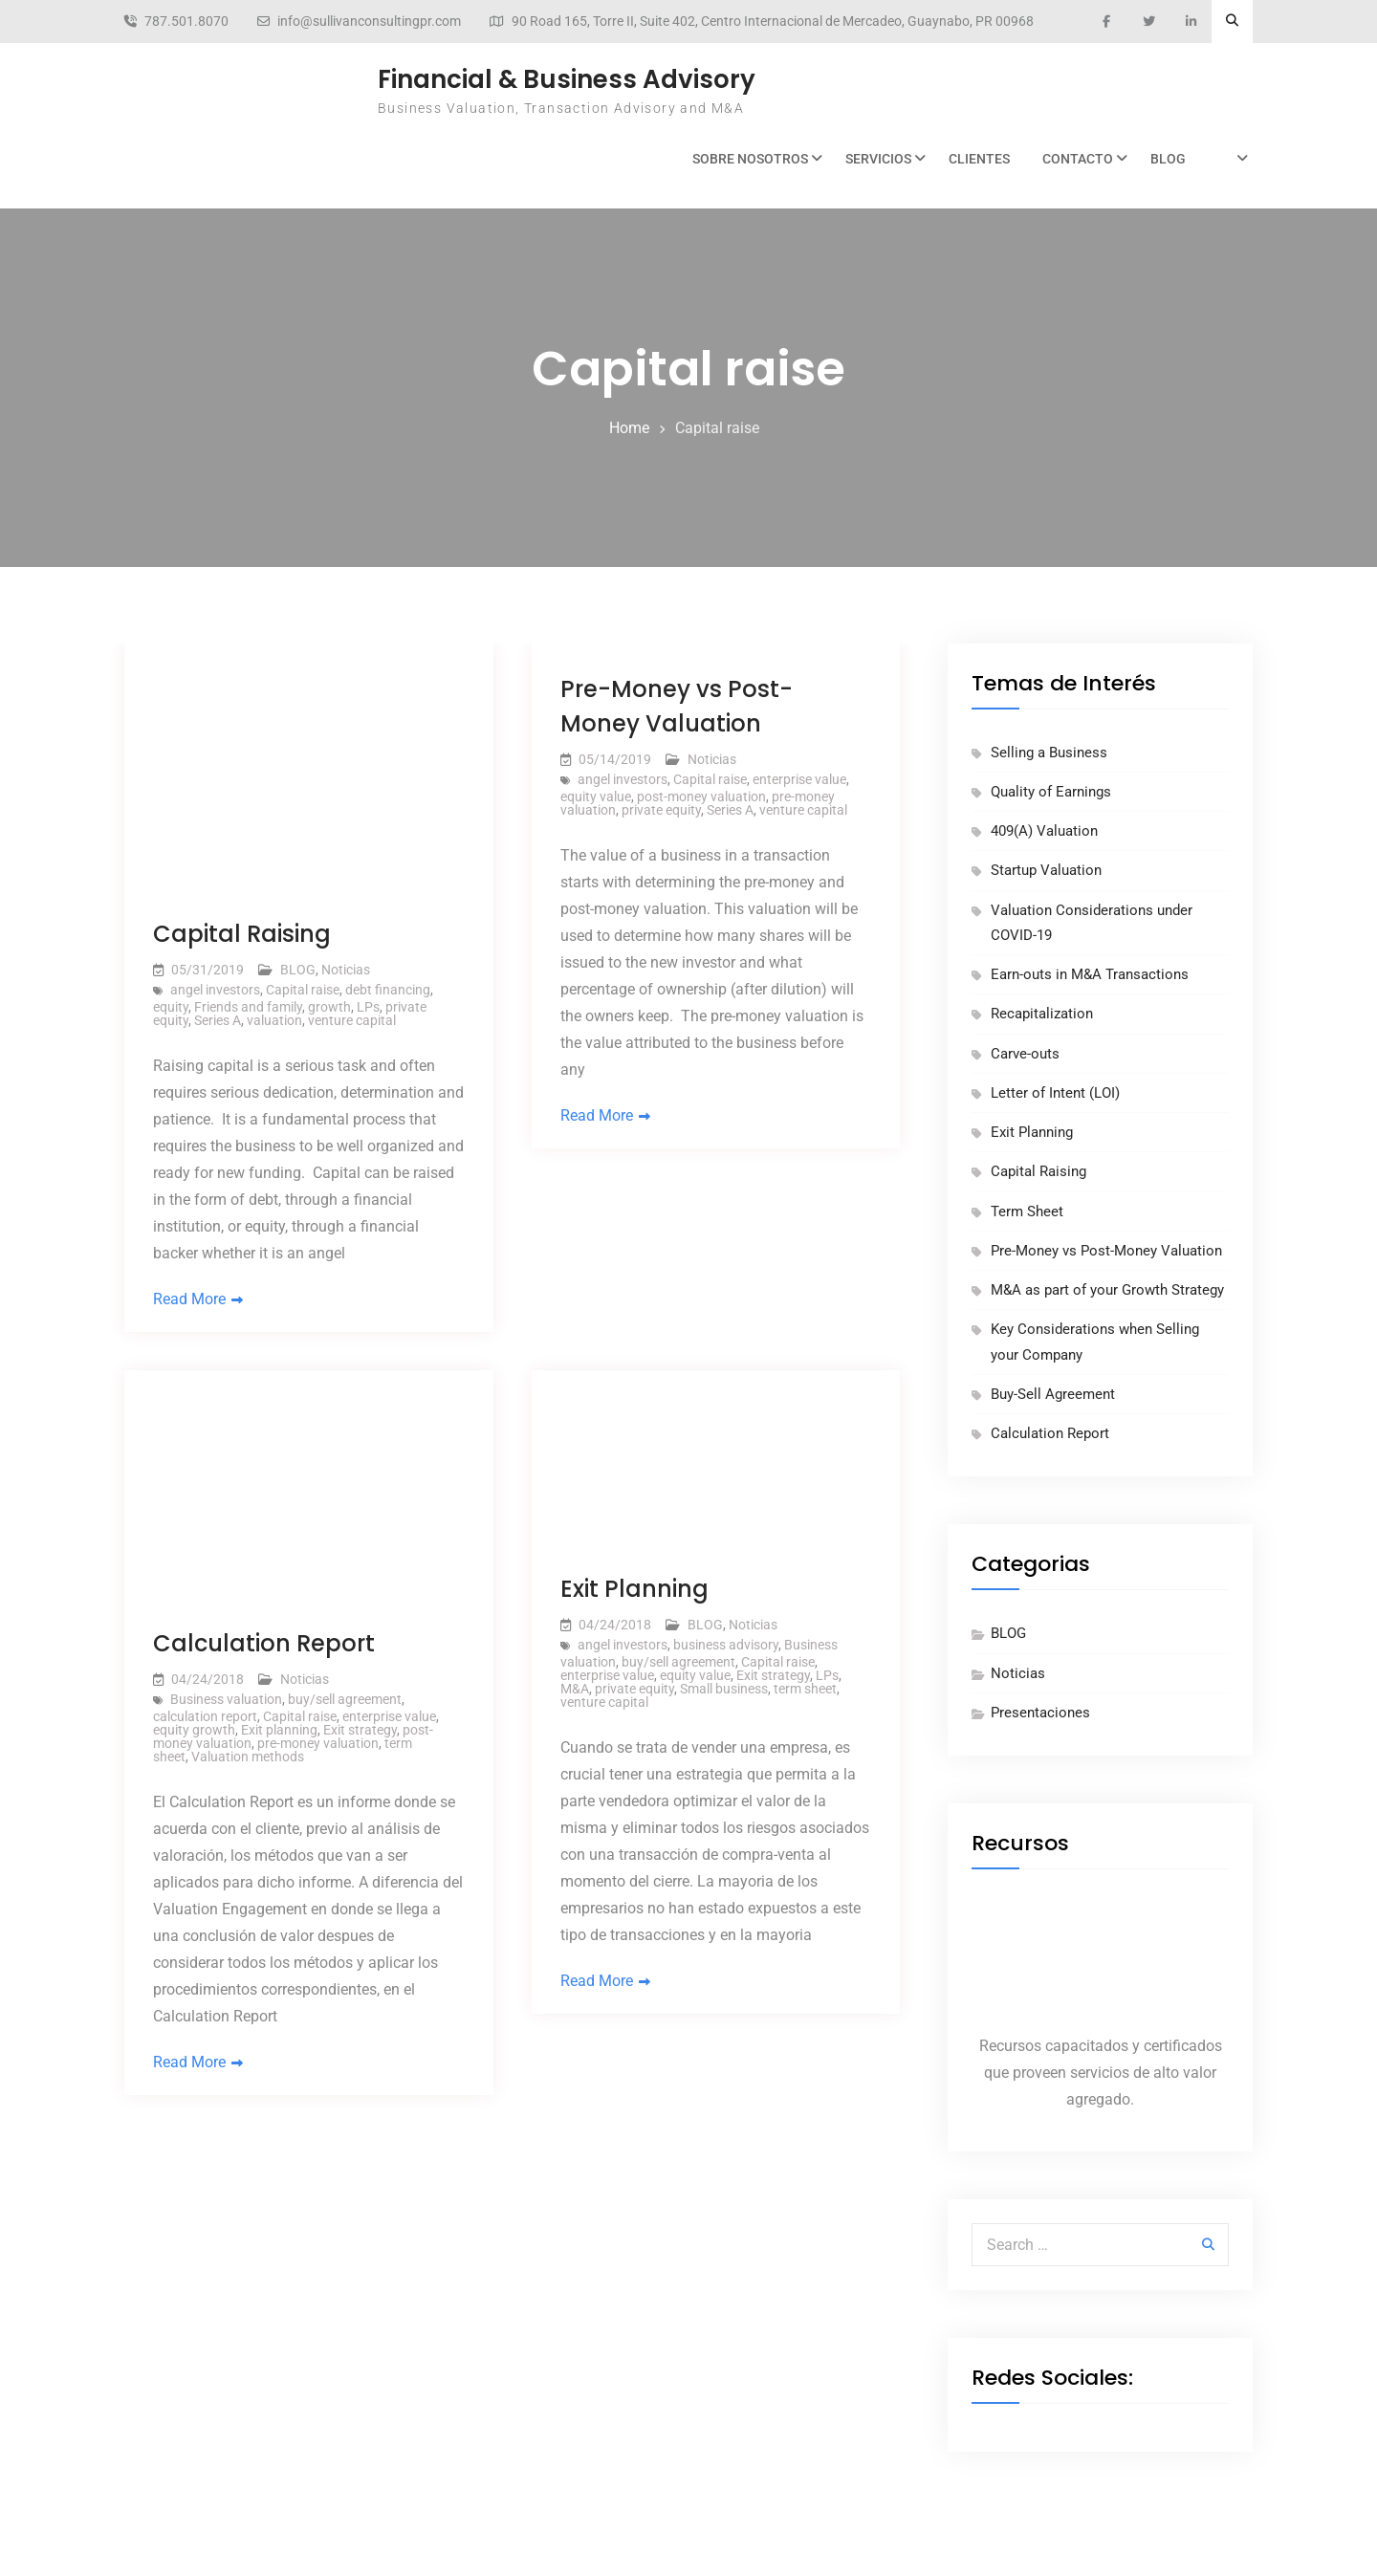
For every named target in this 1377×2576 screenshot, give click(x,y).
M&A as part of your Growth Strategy (1107, 1290)
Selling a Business (1049, 752)
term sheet (805, 1688)
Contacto (1077, 158)
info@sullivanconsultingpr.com (369, 21)
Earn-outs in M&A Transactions (1090, 974)
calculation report (205, 1716)
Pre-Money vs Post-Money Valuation (1106, 1250)
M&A (574, 1688)
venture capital (352, 1020)
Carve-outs (1025, 1053)
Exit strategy (360, 1729)
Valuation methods (247, 1756)
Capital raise (302, 989)
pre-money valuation (318, 1743)
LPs (368, 1007)
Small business (724, 1688)
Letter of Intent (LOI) (1055, 1093)
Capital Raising (242, 934)
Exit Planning (634, 1589)
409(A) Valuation (1044, 831)
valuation (274, 1020)
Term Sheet (1027, 1211)
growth (329, 1007)
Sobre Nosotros (750, 158)
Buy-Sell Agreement (1053, 1394)
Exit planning (279, 1729)
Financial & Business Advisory (566, 79)
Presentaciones (1040, 1712)
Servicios (878, 158)
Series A (217, 1020)
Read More (189, 1299)
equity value (595, 796)
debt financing (387, 989)
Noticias (345, 969)
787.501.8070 (186, 21)
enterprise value (799, 779)
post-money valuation (701, 796)
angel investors (215, 989)
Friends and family (248, 1007)
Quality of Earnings (1051, 791)
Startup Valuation (1046, 870)
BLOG (1168, 158)
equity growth (194, 1729)
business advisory (725, 1644)
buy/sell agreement (345, 1699)
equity (170, 1007)
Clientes (979, 158)
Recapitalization (1042, 1013)
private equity (661, 810)
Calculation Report (264, 1643)
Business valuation (226, 1699)
